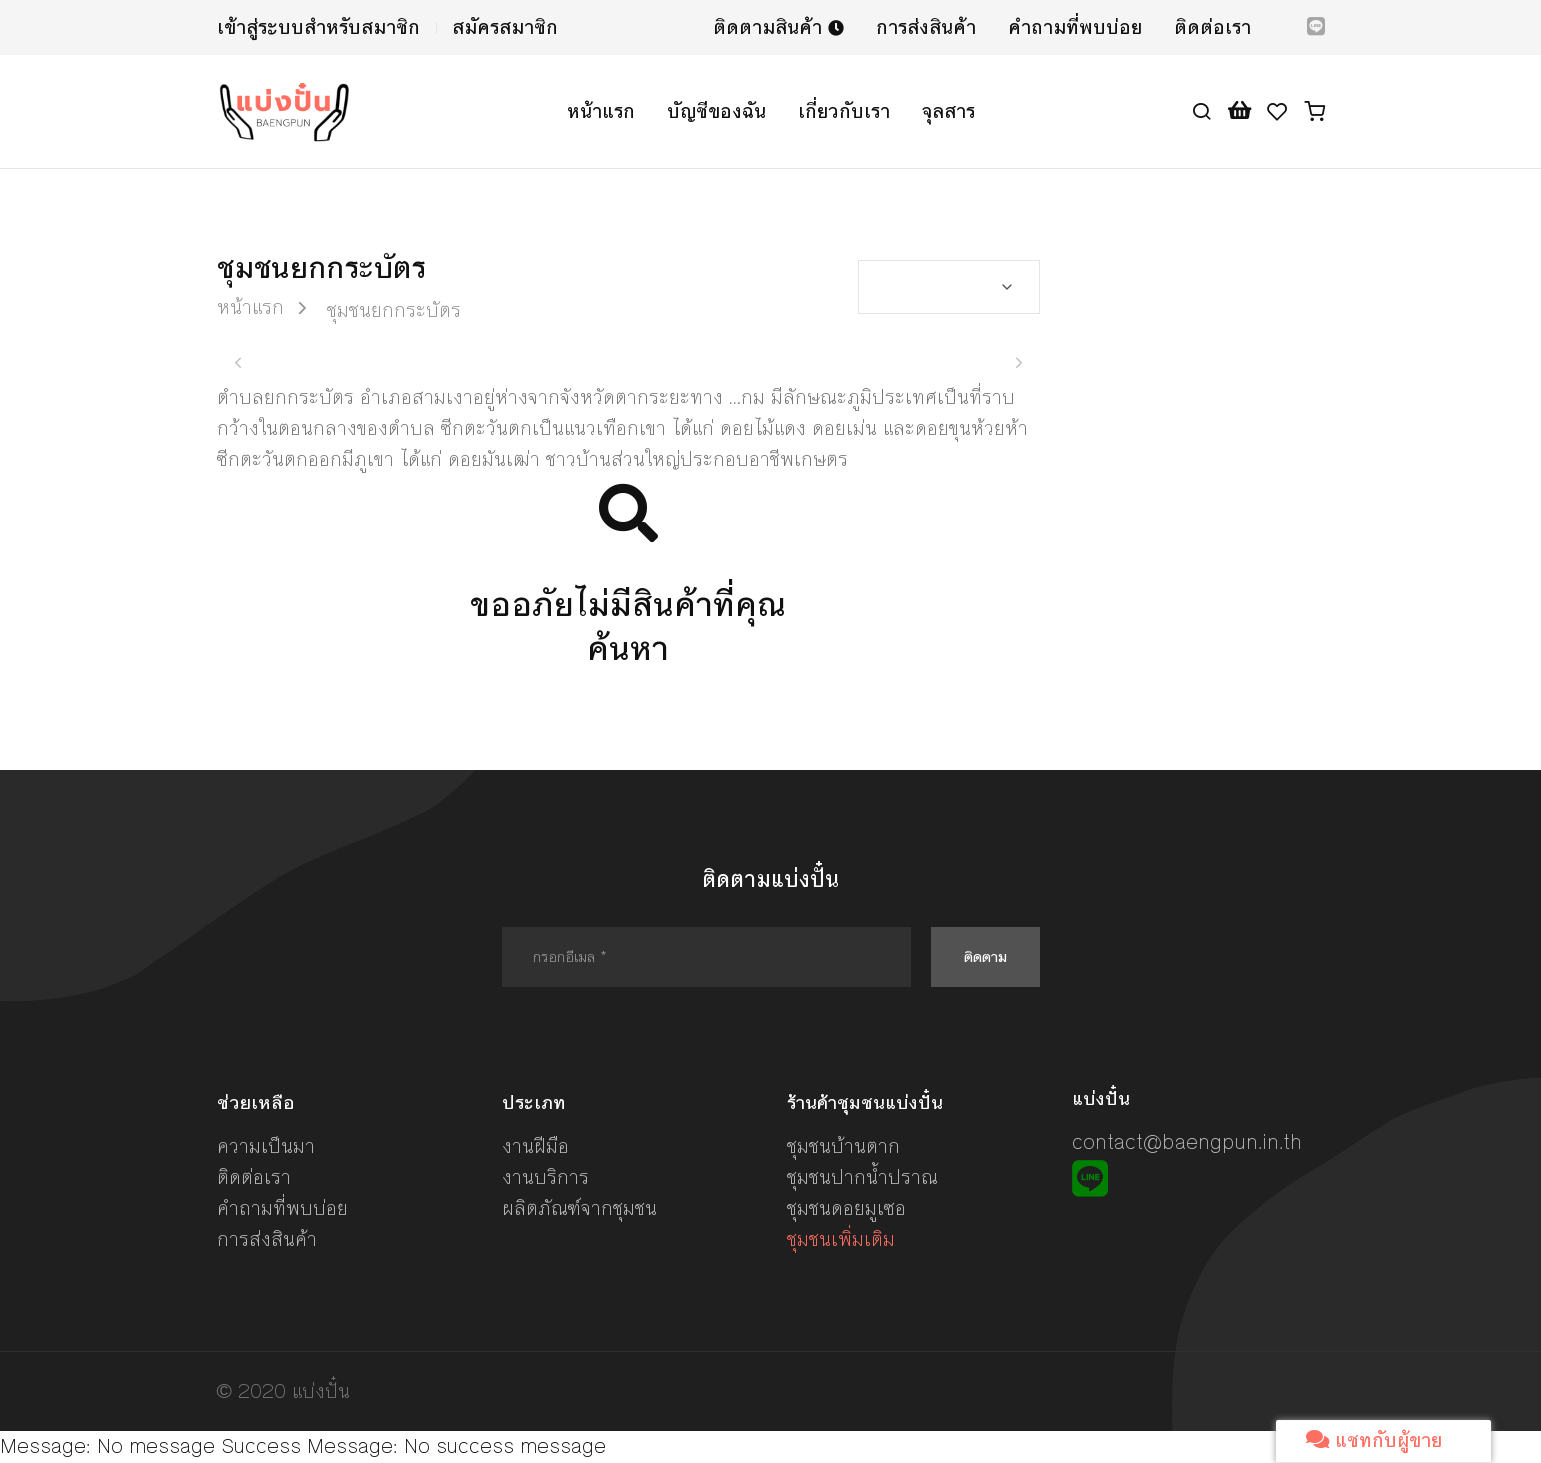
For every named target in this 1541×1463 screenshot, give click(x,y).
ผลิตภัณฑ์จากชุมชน (579, 1208)
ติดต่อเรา (1212, 27)
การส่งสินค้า (926, 27)
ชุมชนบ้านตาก (843, 1146)
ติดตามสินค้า (778, 27)
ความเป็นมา (266, 1146)
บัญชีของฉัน (716, 111)
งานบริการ (545, 1177)
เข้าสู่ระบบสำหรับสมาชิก (318, 27)
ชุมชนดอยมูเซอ (846, 1208)
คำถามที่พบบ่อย (1075, 27)
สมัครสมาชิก (505, 27)
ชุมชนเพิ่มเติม (841, 1239)
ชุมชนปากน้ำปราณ (862, 1177)
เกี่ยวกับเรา (844, 111)
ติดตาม (985, 956)
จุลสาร (948, 111)
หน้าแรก (601, 111)
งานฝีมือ (535, 1146)
